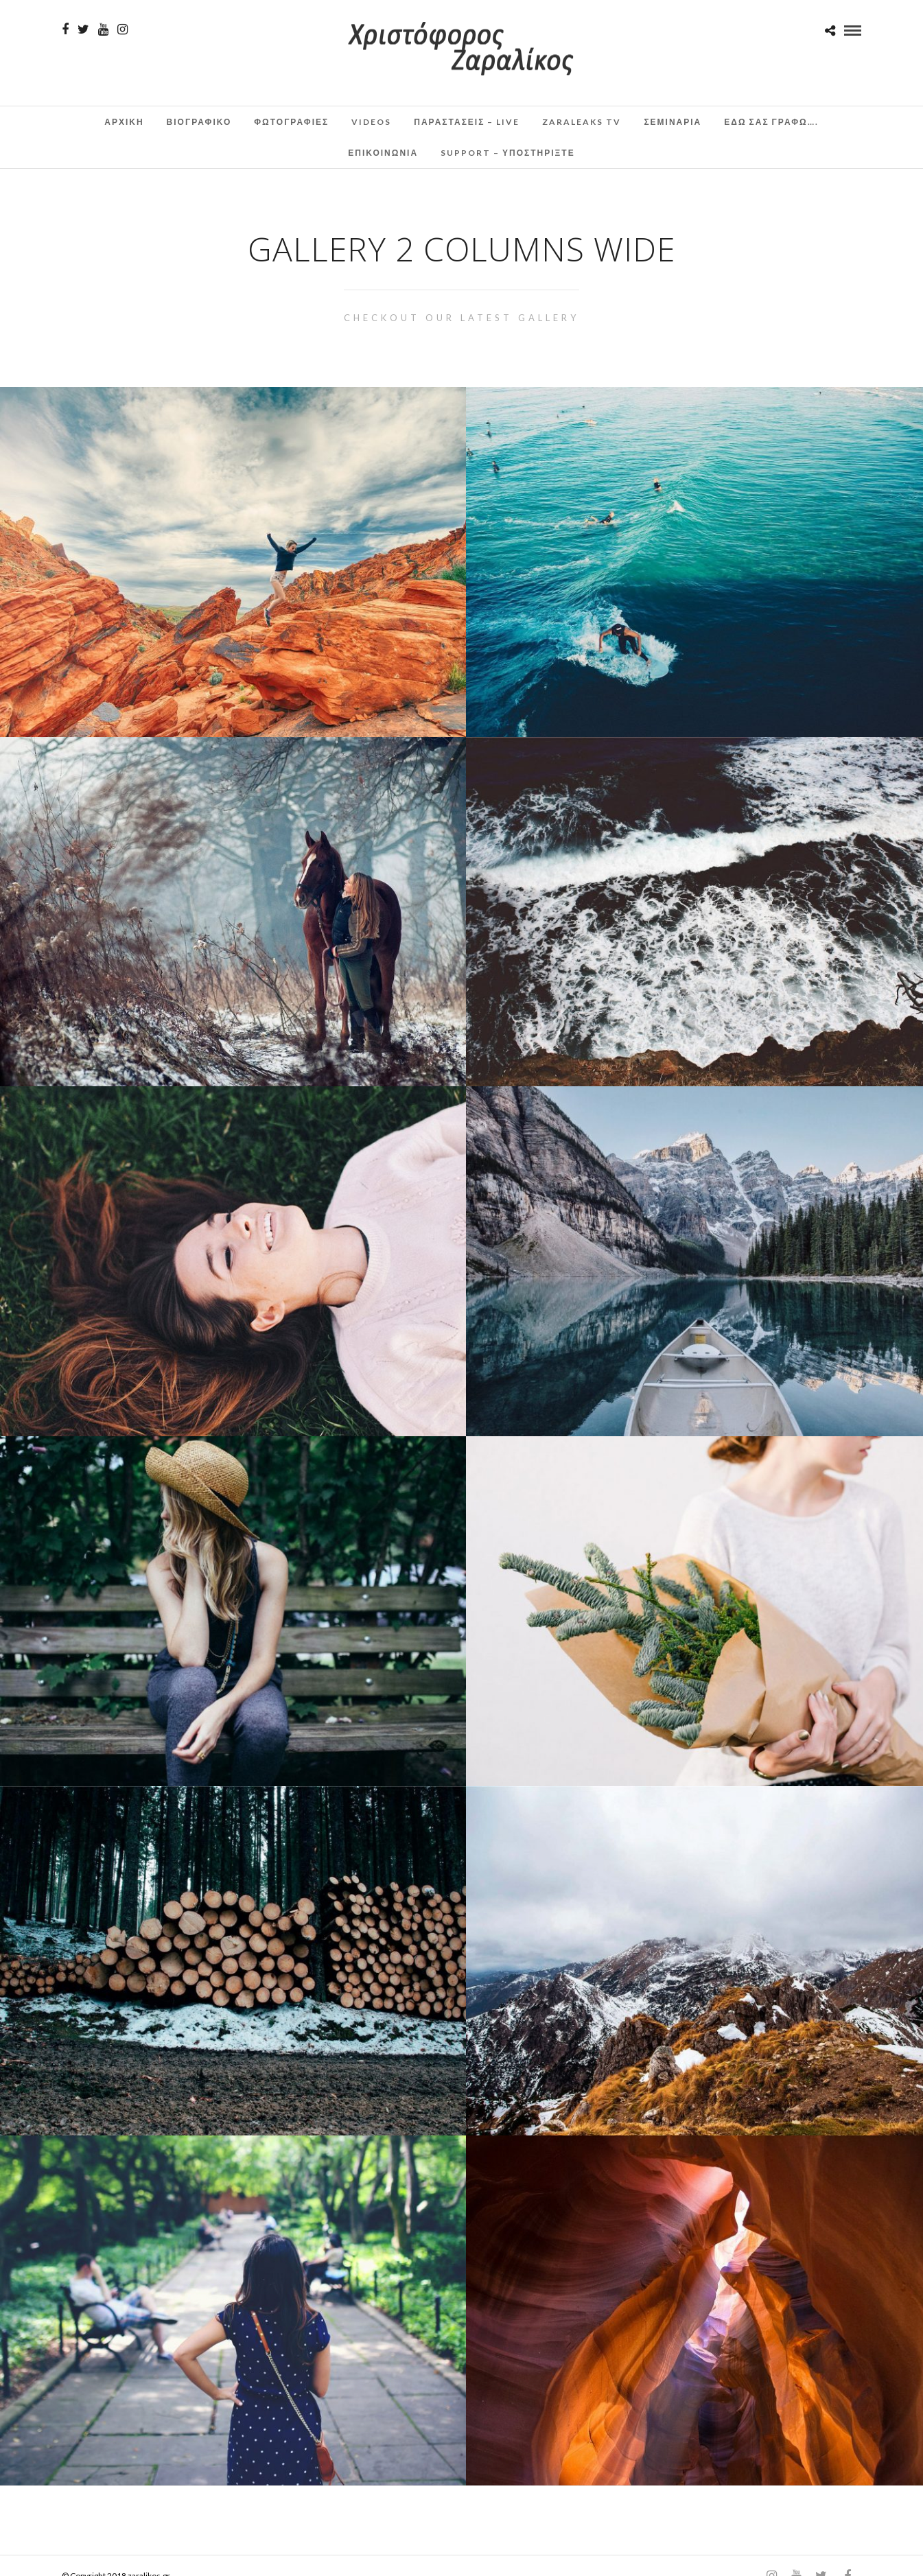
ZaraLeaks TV (581, 122)
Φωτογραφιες (291, 122)
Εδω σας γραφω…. (771, 122)
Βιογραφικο (199, 122)
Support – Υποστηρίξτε (508, 153)
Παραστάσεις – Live (466, 122)
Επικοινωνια (383, 153)
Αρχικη (123, 122)
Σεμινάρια (672, 122)
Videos (371, 122)
